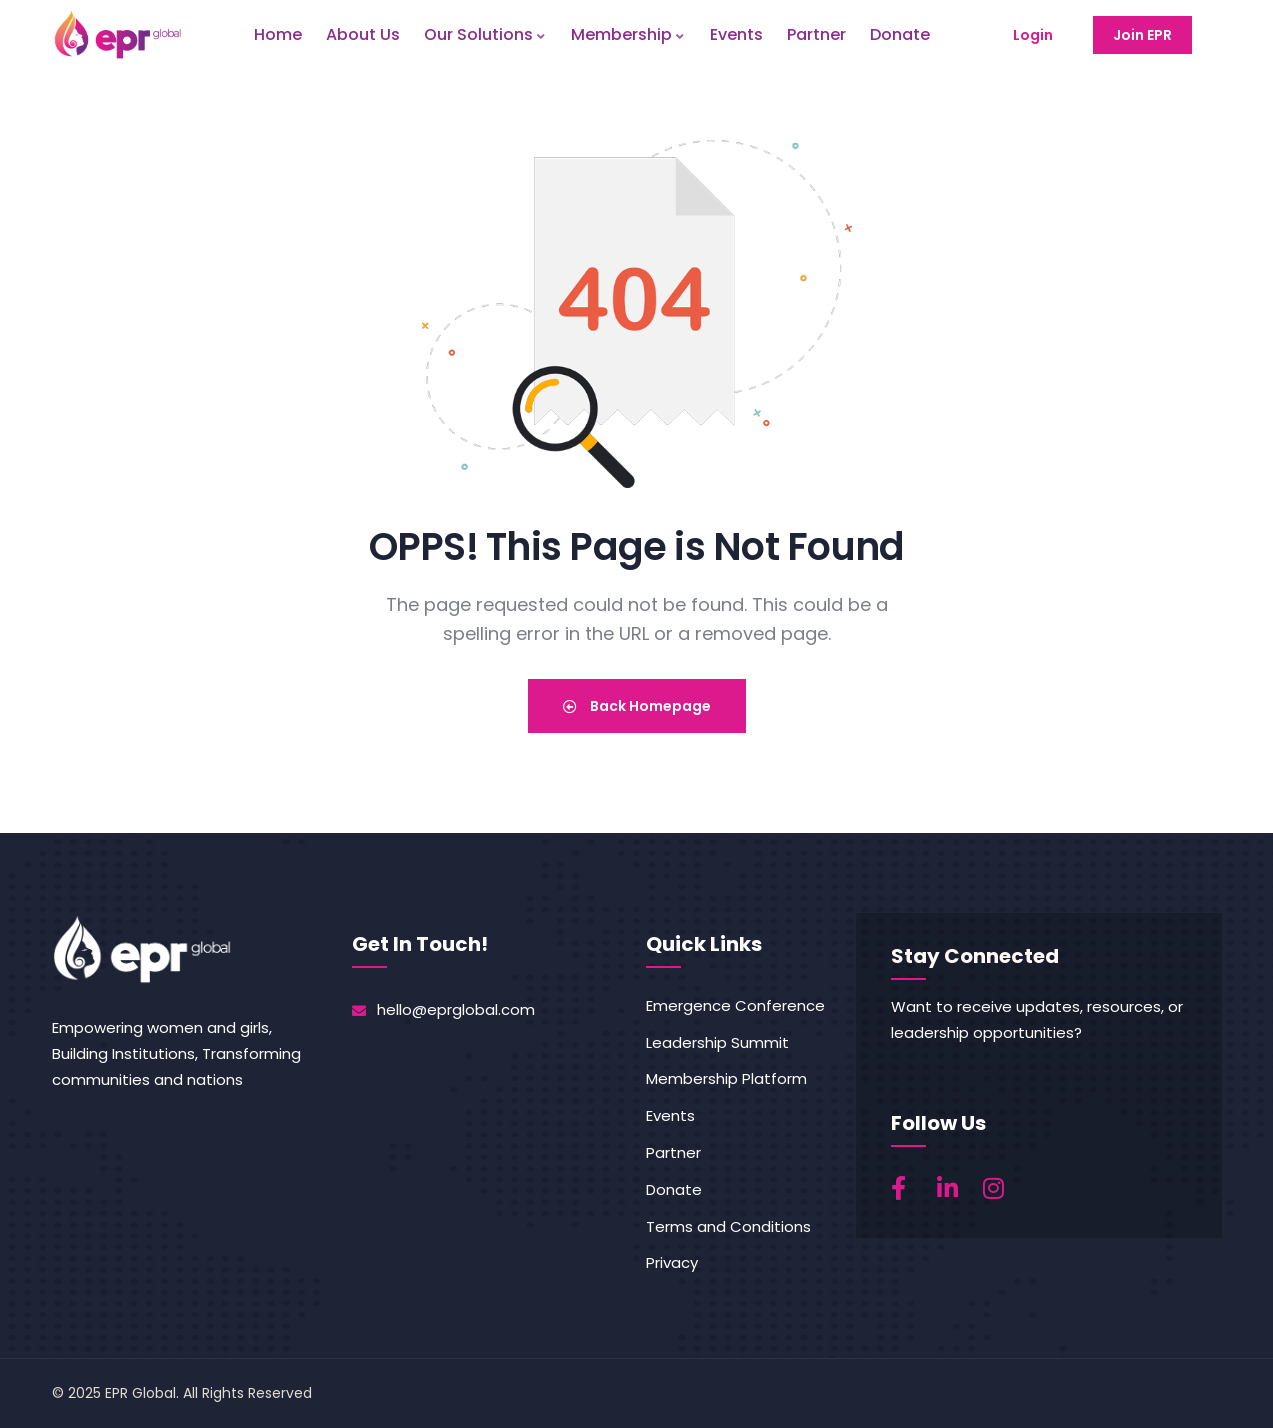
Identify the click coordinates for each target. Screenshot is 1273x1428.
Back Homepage (637, 706)
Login (1033, 35)
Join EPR (1142, 35)
